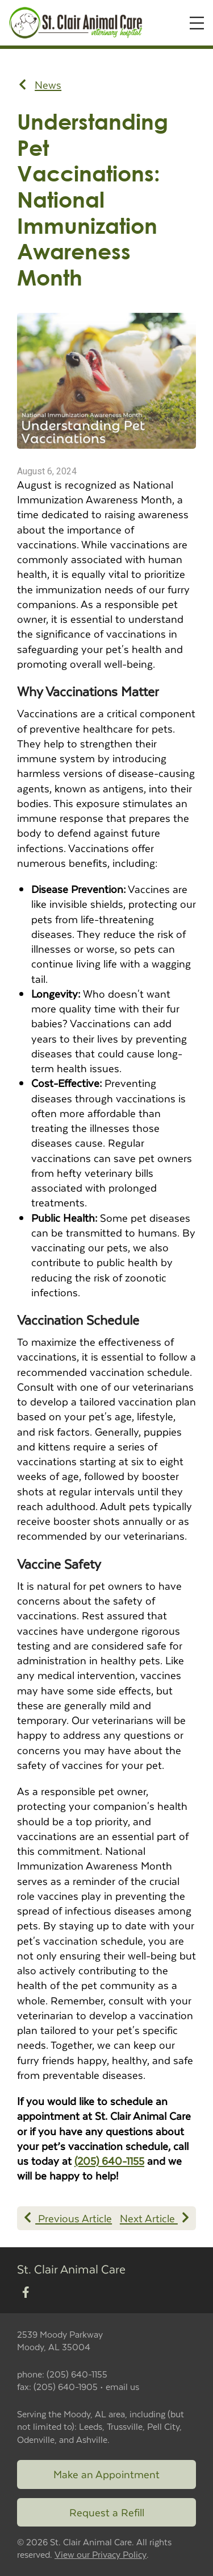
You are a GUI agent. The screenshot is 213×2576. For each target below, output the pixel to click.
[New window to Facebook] (26, 2293)
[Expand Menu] (197, 23)
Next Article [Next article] (154, 2218)
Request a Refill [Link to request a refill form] (106, 2512)
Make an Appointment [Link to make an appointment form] (106, 2474)
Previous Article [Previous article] (68, 2218)
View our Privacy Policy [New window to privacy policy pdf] (101, 2554)
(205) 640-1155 (109, 2160)
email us (122, 2386)
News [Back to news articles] (40, 84)
